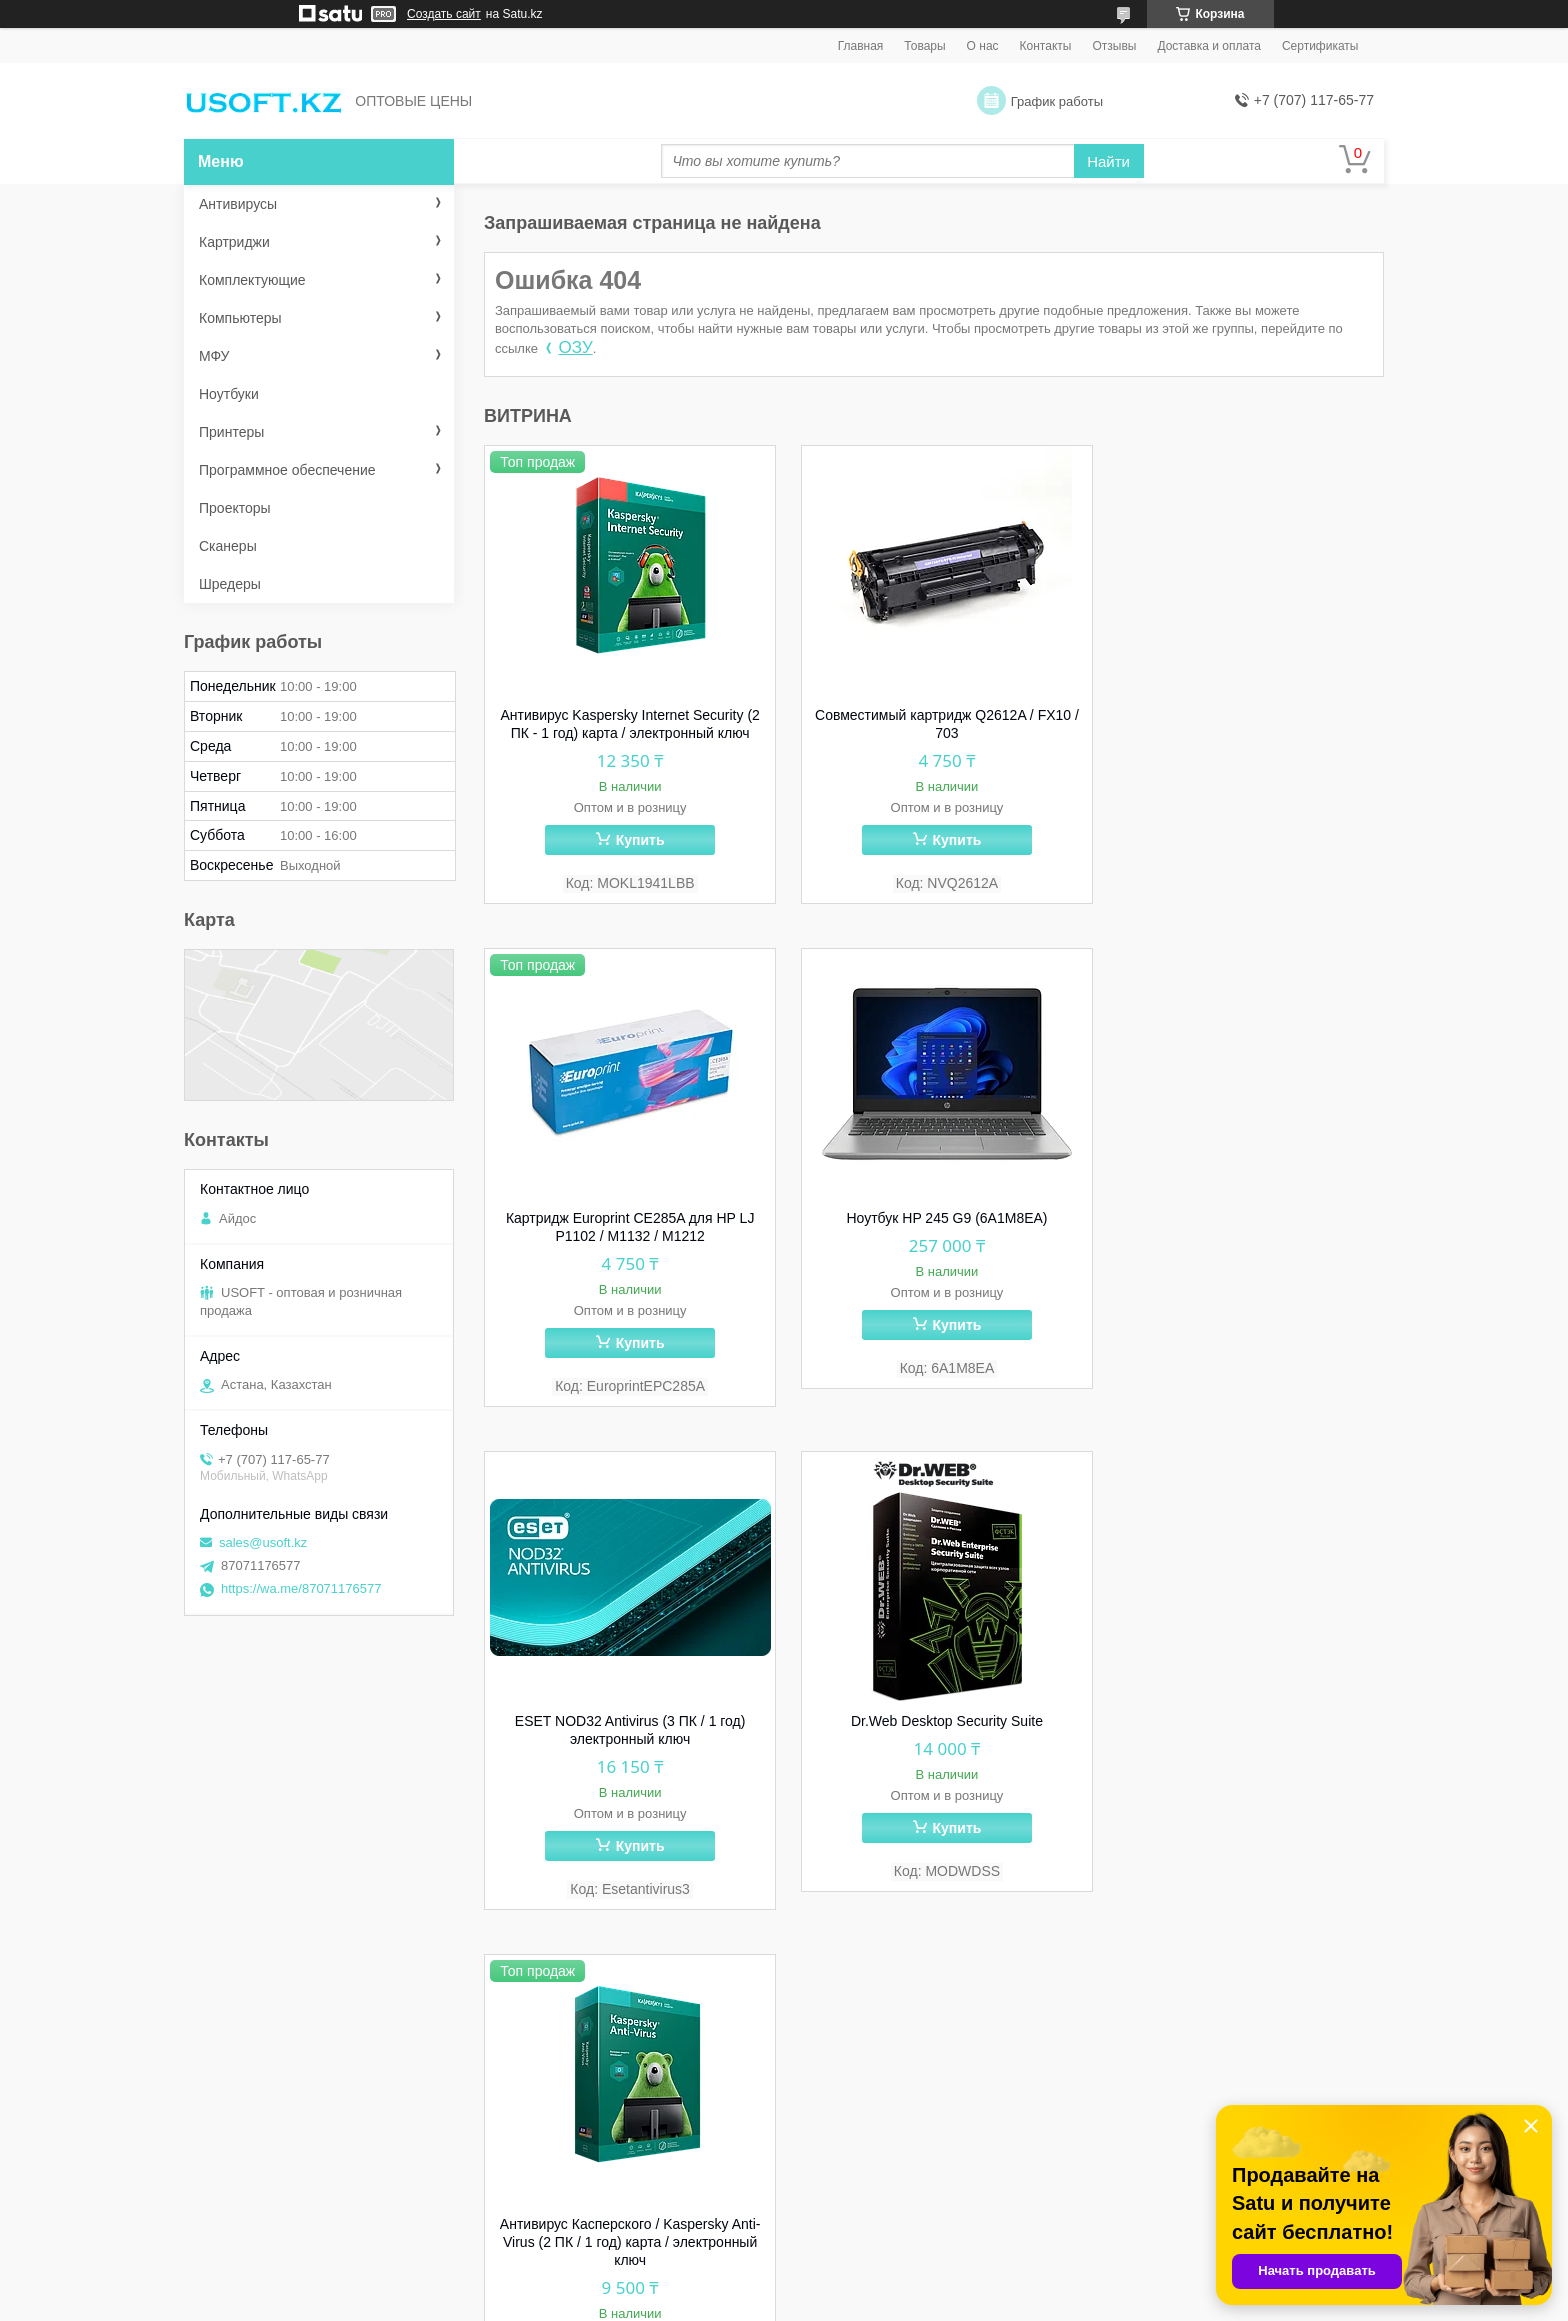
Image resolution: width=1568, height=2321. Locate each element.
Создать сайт (444, 14)
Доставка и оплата (1209, 46)
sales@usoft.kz (263, 1542)
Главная (861, 46)
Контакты (1046, 46)
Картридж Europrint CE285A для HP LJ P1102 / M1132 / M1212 (1242, 724)
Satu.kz (869, 2284)
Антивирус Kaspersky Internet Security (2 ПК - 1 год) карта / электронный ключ (625, 724)
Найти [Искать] (1108, 161)
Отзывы (1114, 46)
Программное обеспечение (287, 470)
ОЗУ (576, 347)
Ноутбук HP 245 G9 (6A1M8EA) (625, 1219)
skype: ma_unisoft (265, 2176)
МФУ (214, 356)
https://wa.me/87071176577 (301, 1588)
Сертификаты (1320, 46)
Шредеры (230, 584)
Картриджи (234, 242)
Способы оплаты (564, 2150)
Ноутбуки (229, 394)
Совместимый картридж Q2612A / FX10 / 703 (934, 724)
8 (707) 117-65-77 (265, 2124)
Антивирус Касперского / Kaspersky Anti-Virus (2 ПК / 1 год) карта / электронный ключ (626, 1741)
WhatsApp (241, 2098)
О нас (983, 46)
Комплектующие (252, 280)
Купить (635, 840)
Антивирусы (238, 204)
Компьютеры (240, 318)
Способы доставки (569, 2124)
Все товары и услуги (1304, 1971)
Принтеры (231, 432)
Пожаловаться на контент (897, 2302)
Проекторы (235, 508)
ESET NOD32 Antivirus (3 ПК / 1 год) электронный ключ (934, 1228)
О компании (547, 2098)
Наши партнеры (560, 2202)
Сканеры (228, 546)
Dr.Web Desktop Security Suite (1242, 1219)
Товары (924, 46)
